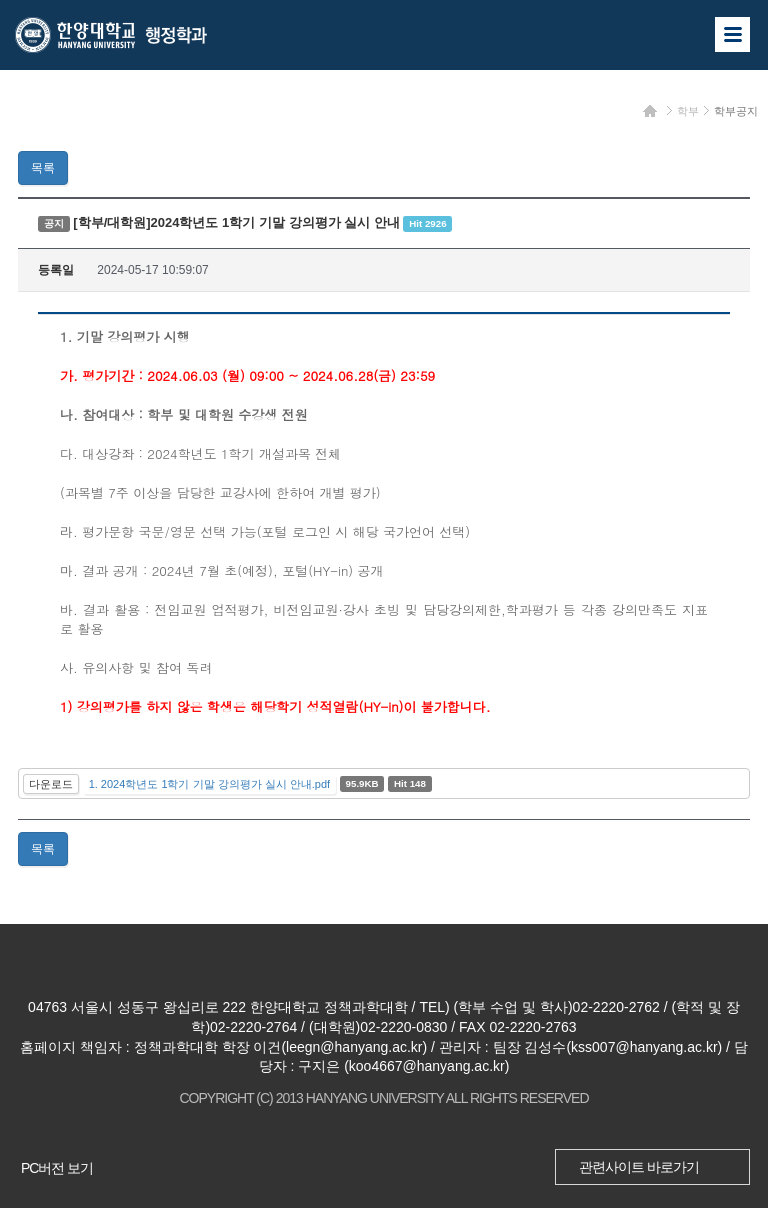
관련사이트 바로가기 (639, 1167)
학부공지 (736, 111)
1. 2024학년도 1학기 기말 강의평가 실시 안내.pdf (209, 784)
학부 (688, 111)
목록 (43, 168)
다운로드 (51, 784)
